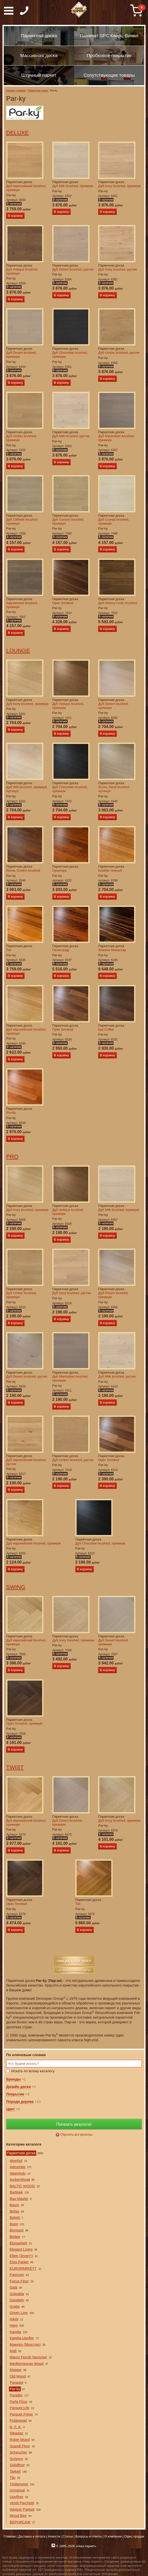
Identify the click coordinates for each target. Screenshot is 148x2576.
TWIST (15, 1767)
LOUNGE (18, 650)
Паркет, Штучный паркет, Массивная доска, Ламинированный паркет (79, 10)
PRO (12, 1156)
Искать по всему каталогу (33, 2071)
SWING (15, 1587)
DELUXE (17, 132)
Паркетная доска (38, 90)
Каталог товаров (16, 90)
